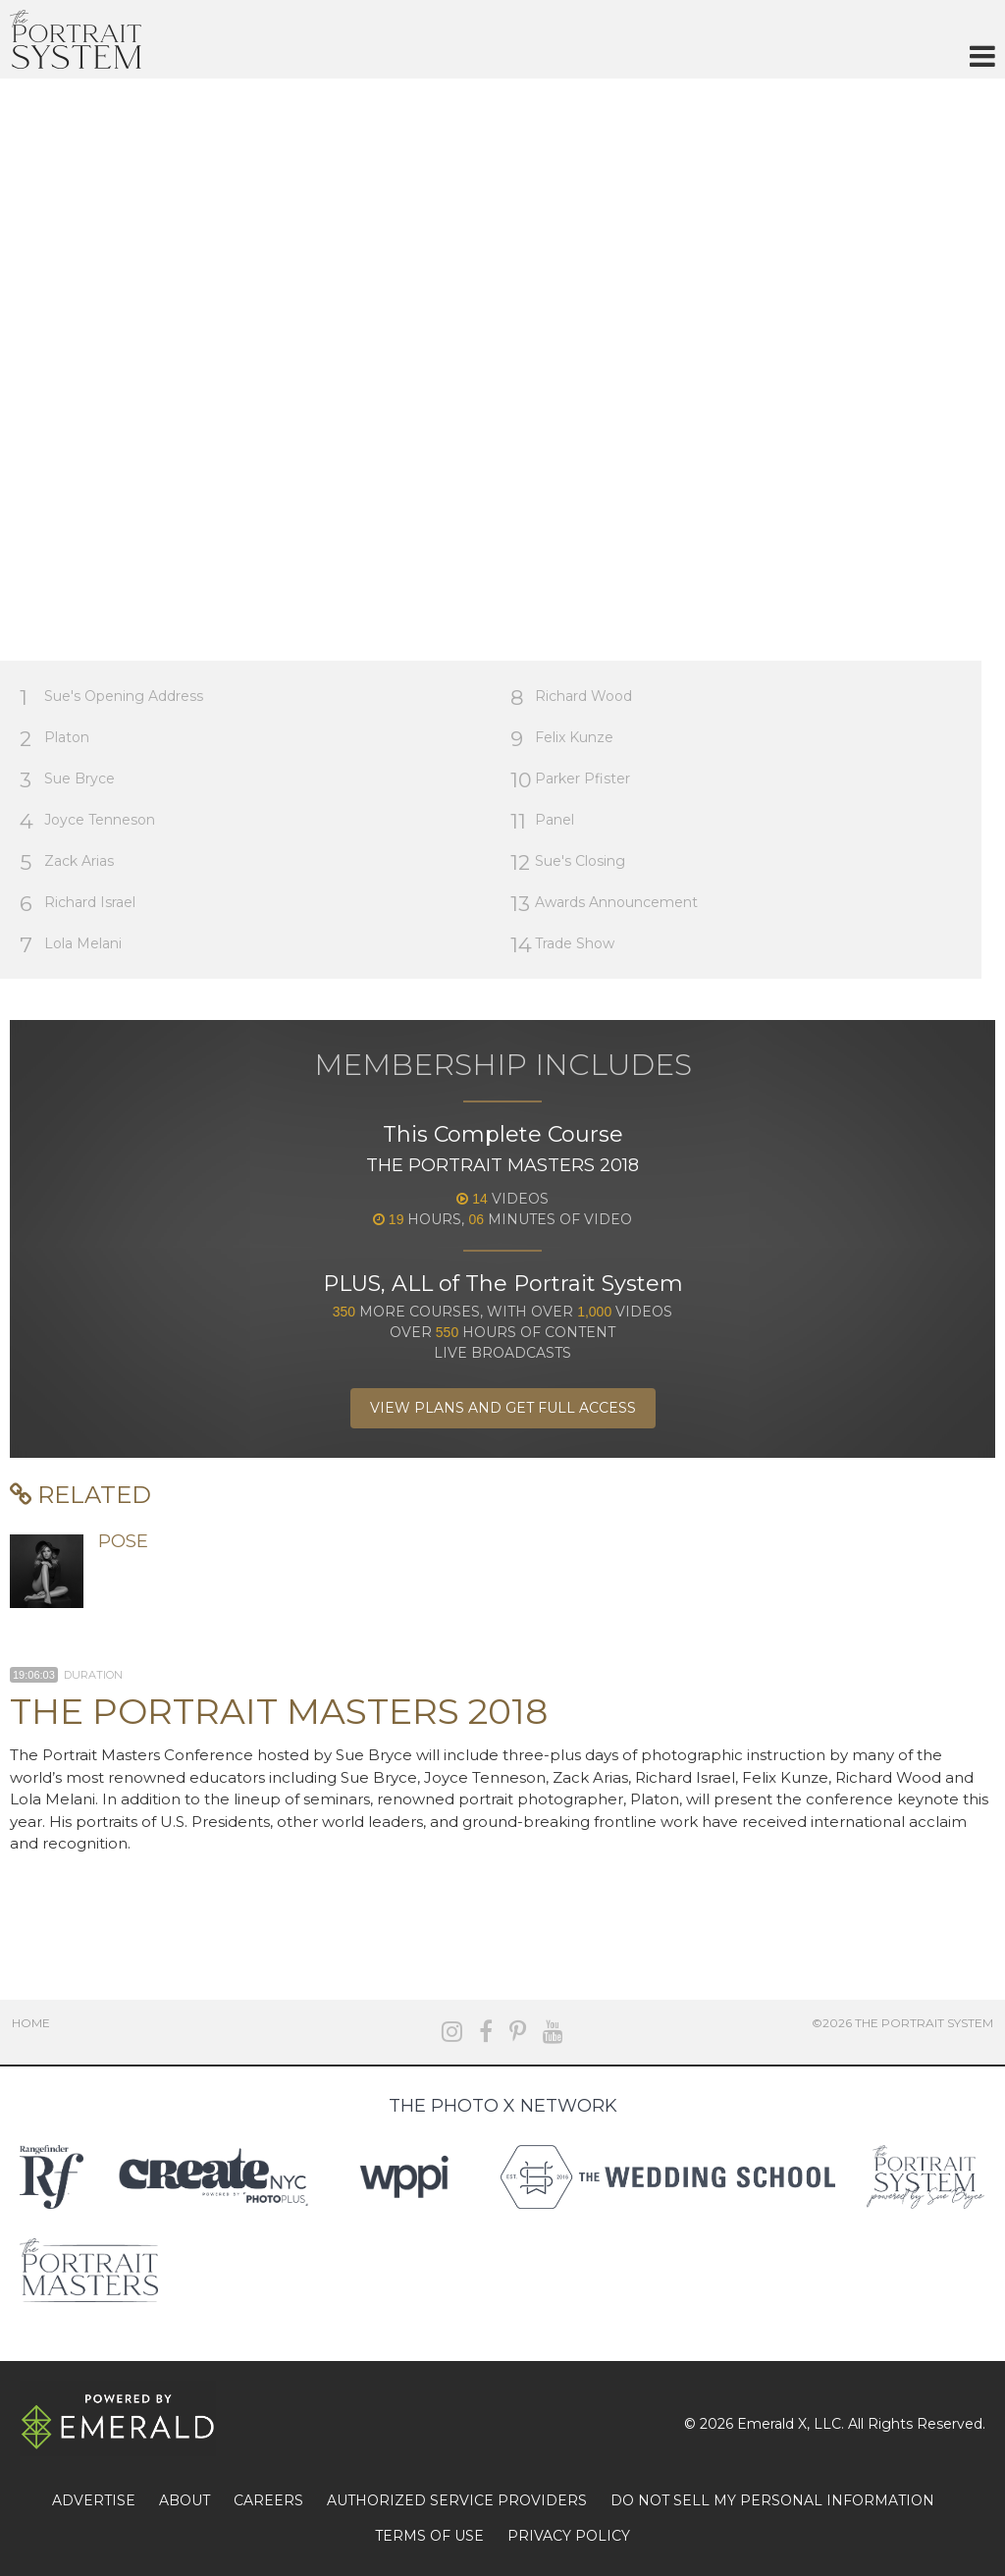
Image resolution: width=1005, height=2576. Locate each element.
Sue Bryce (67, 780)
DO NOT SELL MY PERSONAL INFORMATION (772, 2500)
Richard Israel (77, 903)
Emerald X (772, 2424)
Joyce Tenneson (87, 821)
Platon (54, 738)
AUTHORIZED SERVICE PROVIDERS (457, 2500)
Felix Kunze (561, 738)
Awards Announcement (604, 903)
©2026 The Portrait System (902, 2022)
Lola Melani (71, 945)
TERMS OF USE (429, 2536)
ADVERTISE (93, 2500)
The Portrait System (75, 39)
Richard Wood (571, 697)
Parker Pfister (570, 780)
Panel (542, 821)
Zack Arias (67, 862)
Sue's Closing (567, 862)
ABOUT (184, 2500)
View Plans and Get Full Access (503, 1408)
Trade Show (562, 945)
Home (31, 2022)
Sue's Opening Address (111, 697)
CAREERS (268, 2500)
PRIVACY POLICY (568, 2536)
